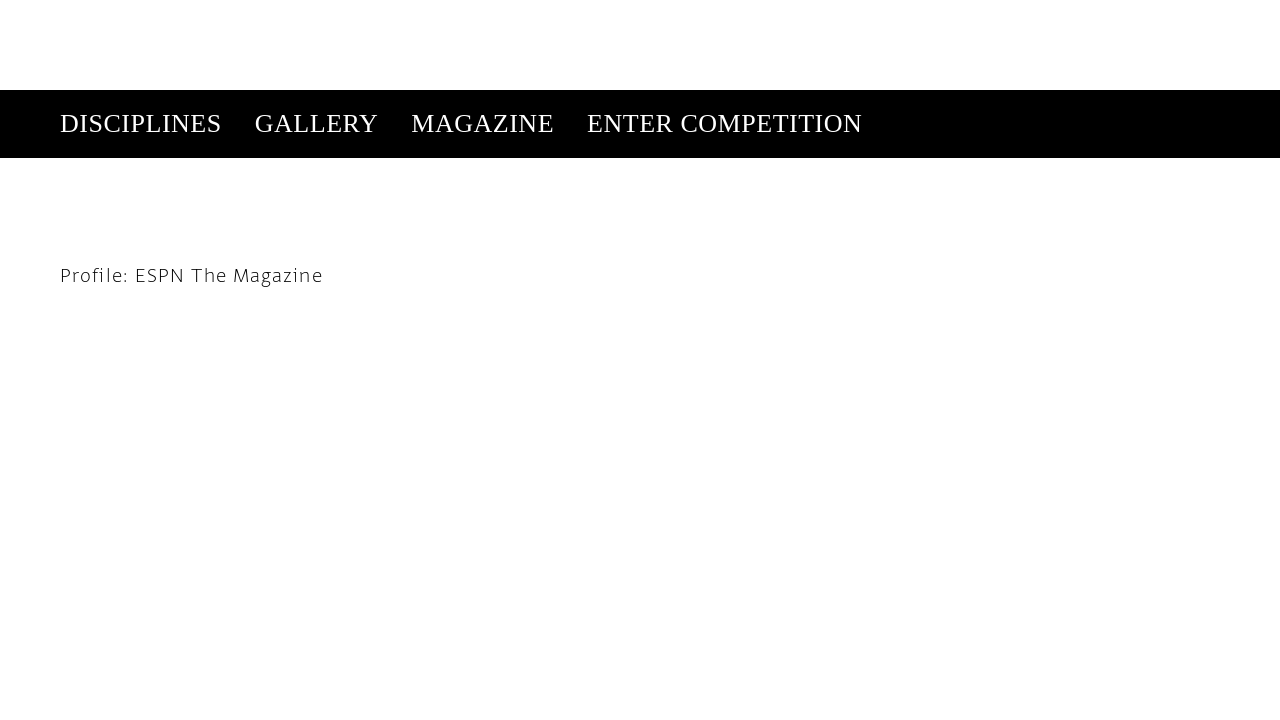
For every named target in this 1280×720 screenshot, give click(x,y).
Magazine (482, 33)
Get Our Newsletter (1026, 101)
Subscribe (888, 101)
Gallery (317, 33)
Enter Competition (724, 33)
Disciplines (141, 33)
